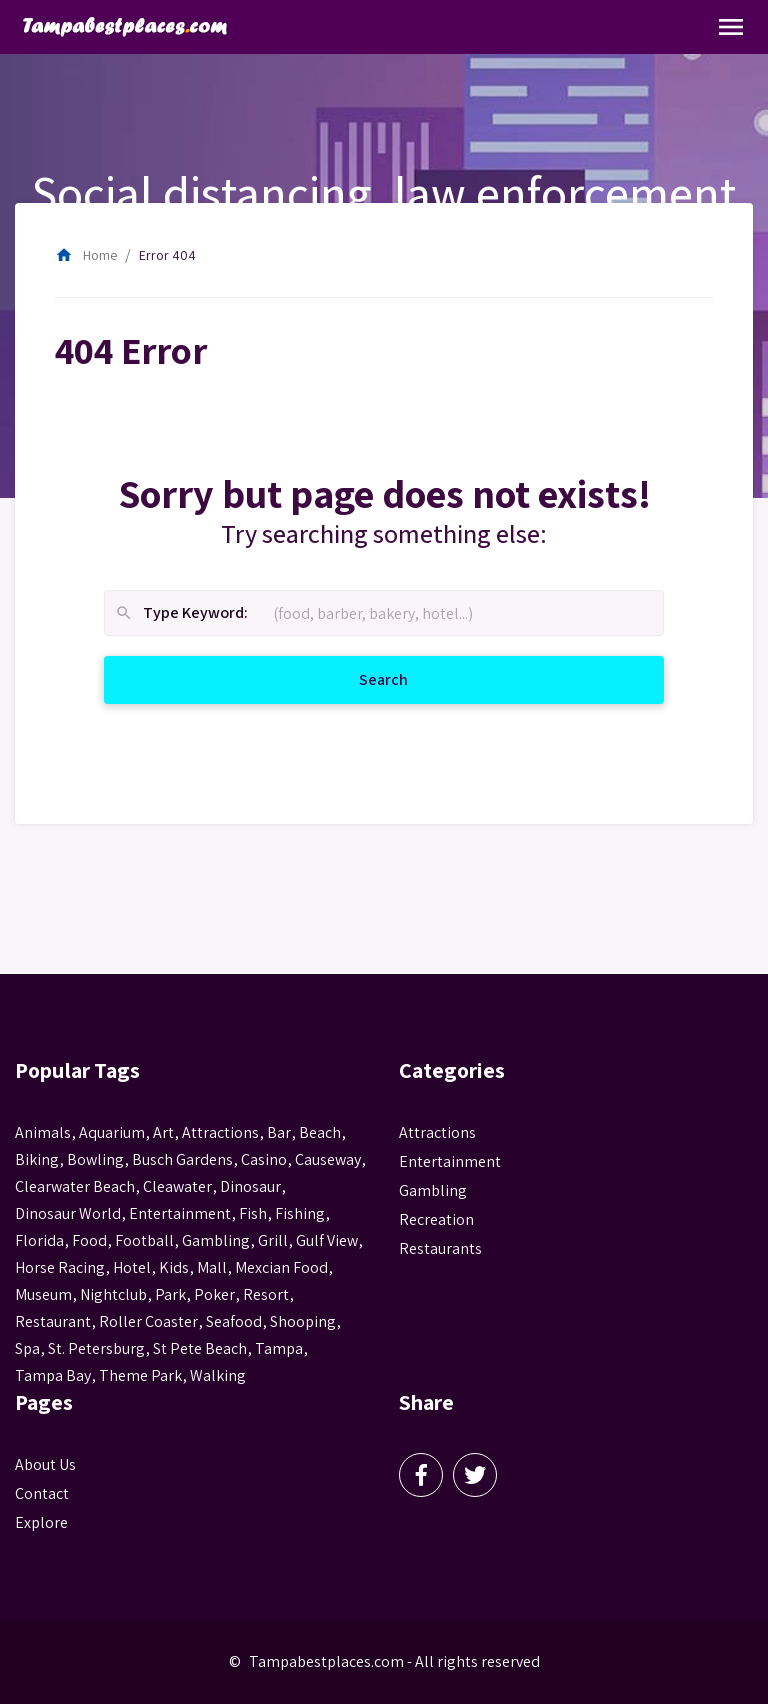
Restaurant (53, 1321)
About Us (45, 1464)
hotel (132, 1267)
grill (273, 1240)
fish (253, 1213)
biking (37, 1159)
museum (43, 1294)
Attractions (437, 1132)
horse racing (60, 1267)
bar (279, 1132)
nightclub (113, 1294)
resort (266, 1294)
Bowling (95, 1159)
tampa (279, 1348)
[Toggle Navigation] (731, 27)
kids (174, 1267)
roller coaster (148, 1321)
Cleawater (177, 1186)
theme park (140, 1375)
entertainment (180, 1213)
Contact (42, 1493)
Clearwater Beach (75, 1186)
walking (218, 1375)
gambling (216, 1240)
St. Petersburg (96, 1348)
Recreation (436, 1219)
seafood (234, 1321)
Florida (39, 1240)
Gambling (433, 1190)
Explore (41, 1522)
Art (163, 1132)
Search (407, 678)
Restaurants (440, 1248)
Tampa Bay (53, 1375)
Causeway (328, 1159)
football (144, 1240)
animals (43, 1132)
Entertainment (450, 1161)
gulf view (327, 1240)
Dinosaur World (68, 1213)
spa (27, 1348)
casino (264, 1159)
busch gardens (182, 1159)
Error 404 (167, 255)
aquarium (112, 1132)
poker (214, 1294)
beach (320, 1132)
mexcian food (281, 1267)
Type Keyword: (181, 613)
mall (212, 1267)
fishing (300, 1213)
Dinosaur (250, 1186)
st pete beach (200, 1348)
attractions (220, 1132)
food (89, 1240)
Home (86, 255)
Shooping (303, 1321)
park (170, 1294)
